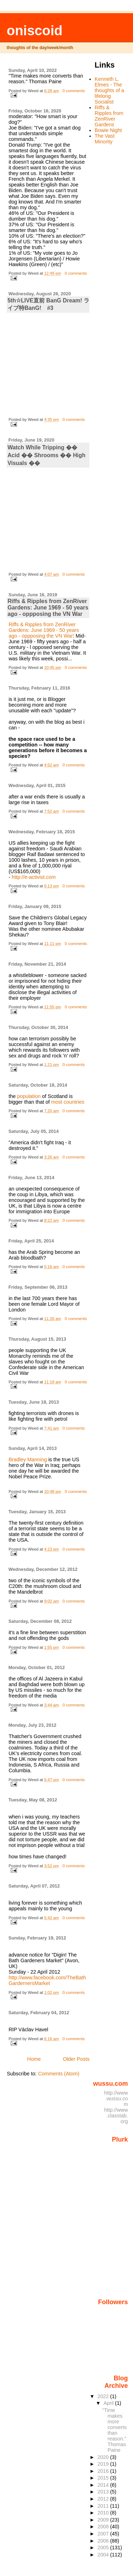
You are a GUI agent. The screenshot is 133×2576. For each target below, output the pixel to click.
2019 (104, 2464)
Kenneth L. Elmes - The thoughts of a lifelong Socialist (109, 90)
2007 (104, 2534)
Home (34, 2059)
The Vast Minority (105, 138)
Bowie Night (108, 130)
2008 (104, 2526)
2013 (104, 2492)
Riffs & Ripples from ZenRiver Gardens (109, 116)
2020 (104, 2457)
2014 (104, 2485)
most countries (67, 1102)
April (109, 2403)
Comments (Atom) (58, 2073)
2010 (104, 2513)
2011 (104, 2506)
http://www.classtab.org (116, 2115)
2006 (104, 2541)
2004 (104, 2554)
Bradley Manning (28, 1459)
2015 (104, 2478)
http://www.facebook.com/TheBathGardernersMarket (47, 1980)
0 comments (73, 91)
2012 (104, 2499)
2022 (104, 2396)
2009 (104, 2520)
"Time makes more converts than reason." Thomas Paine (114, 2430)
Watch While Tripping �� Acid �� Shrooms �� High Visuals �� (46, 455)
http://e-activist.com (34, 877)
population (28, 1096)
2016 (104, 2471)
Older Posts (76, 2059)
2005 (104, 2547)
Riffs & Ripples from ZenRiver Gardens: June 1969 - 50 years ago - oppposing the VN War (47, 607)
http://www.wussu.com (116, 2098)
